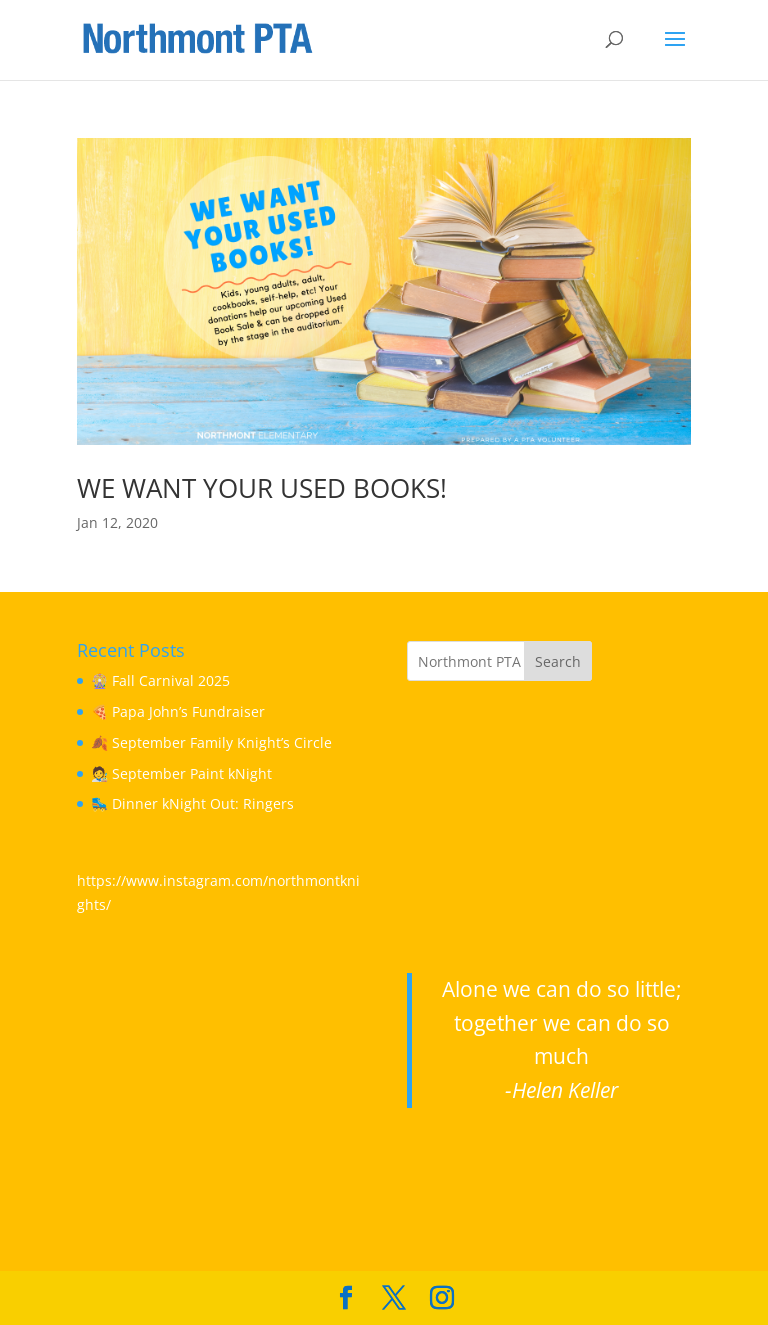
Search (558, 661)
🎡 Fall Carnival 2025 (160, 680)
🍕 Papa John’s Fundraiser (178, 711)
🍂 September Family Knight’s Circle (211, 742)
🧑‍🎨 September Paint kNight (181, 773)
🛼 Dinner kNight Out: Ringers (192, 803)
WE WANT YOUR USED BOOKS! (262, 488)
